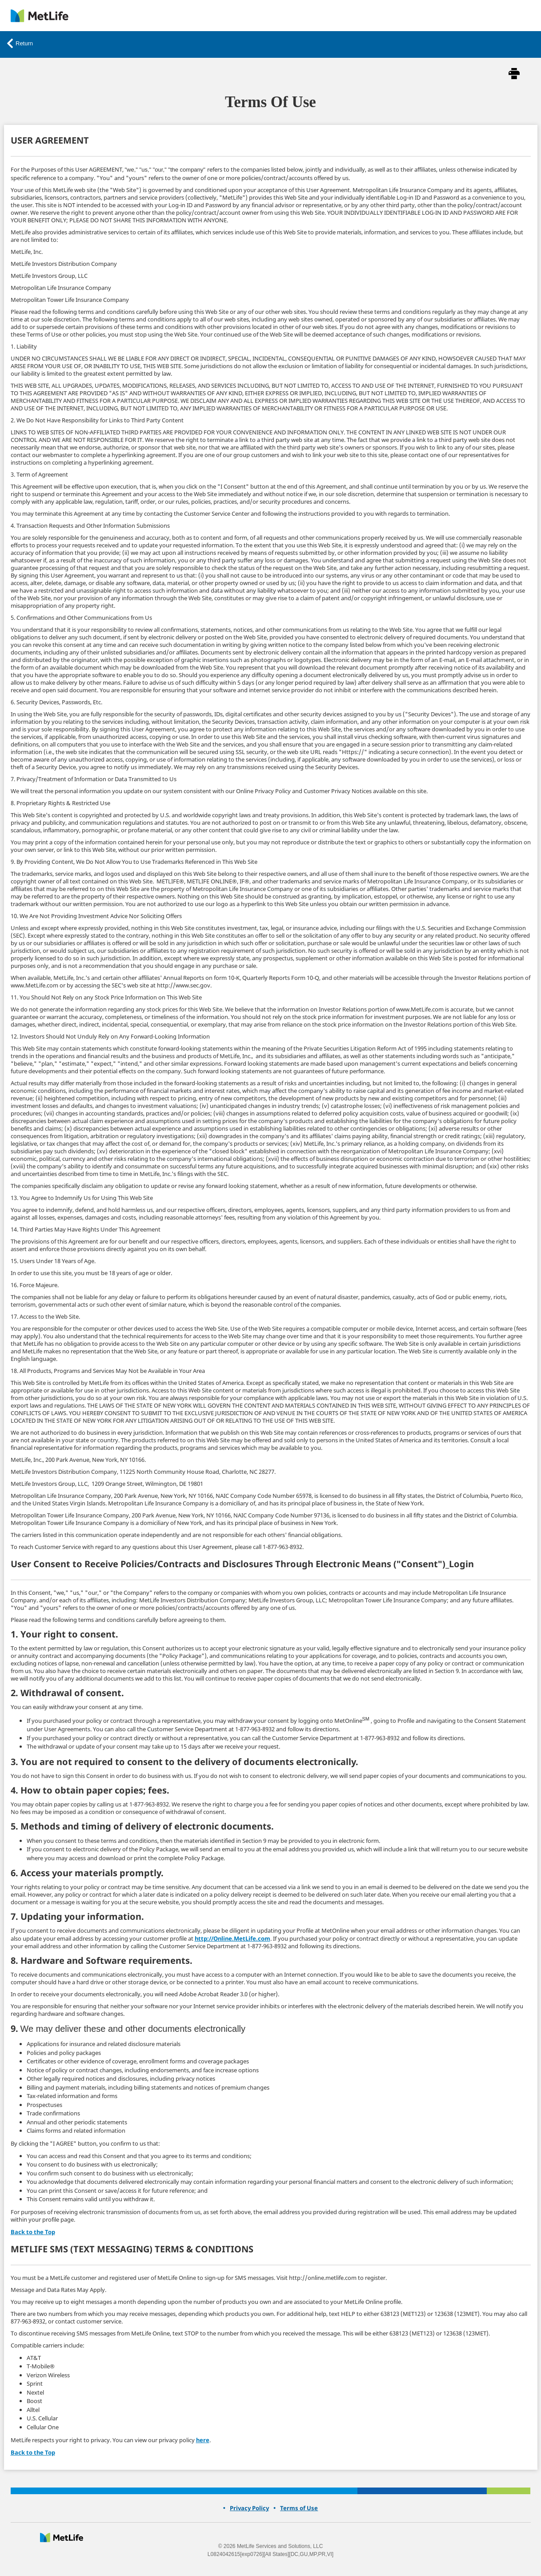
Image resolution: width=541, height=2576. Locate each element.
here (202, 2440)
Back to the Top (33, 2232)
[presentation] (61, 2537)
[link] (39, 15)
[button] (514, 75)
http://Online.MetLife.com (232, 1938)
